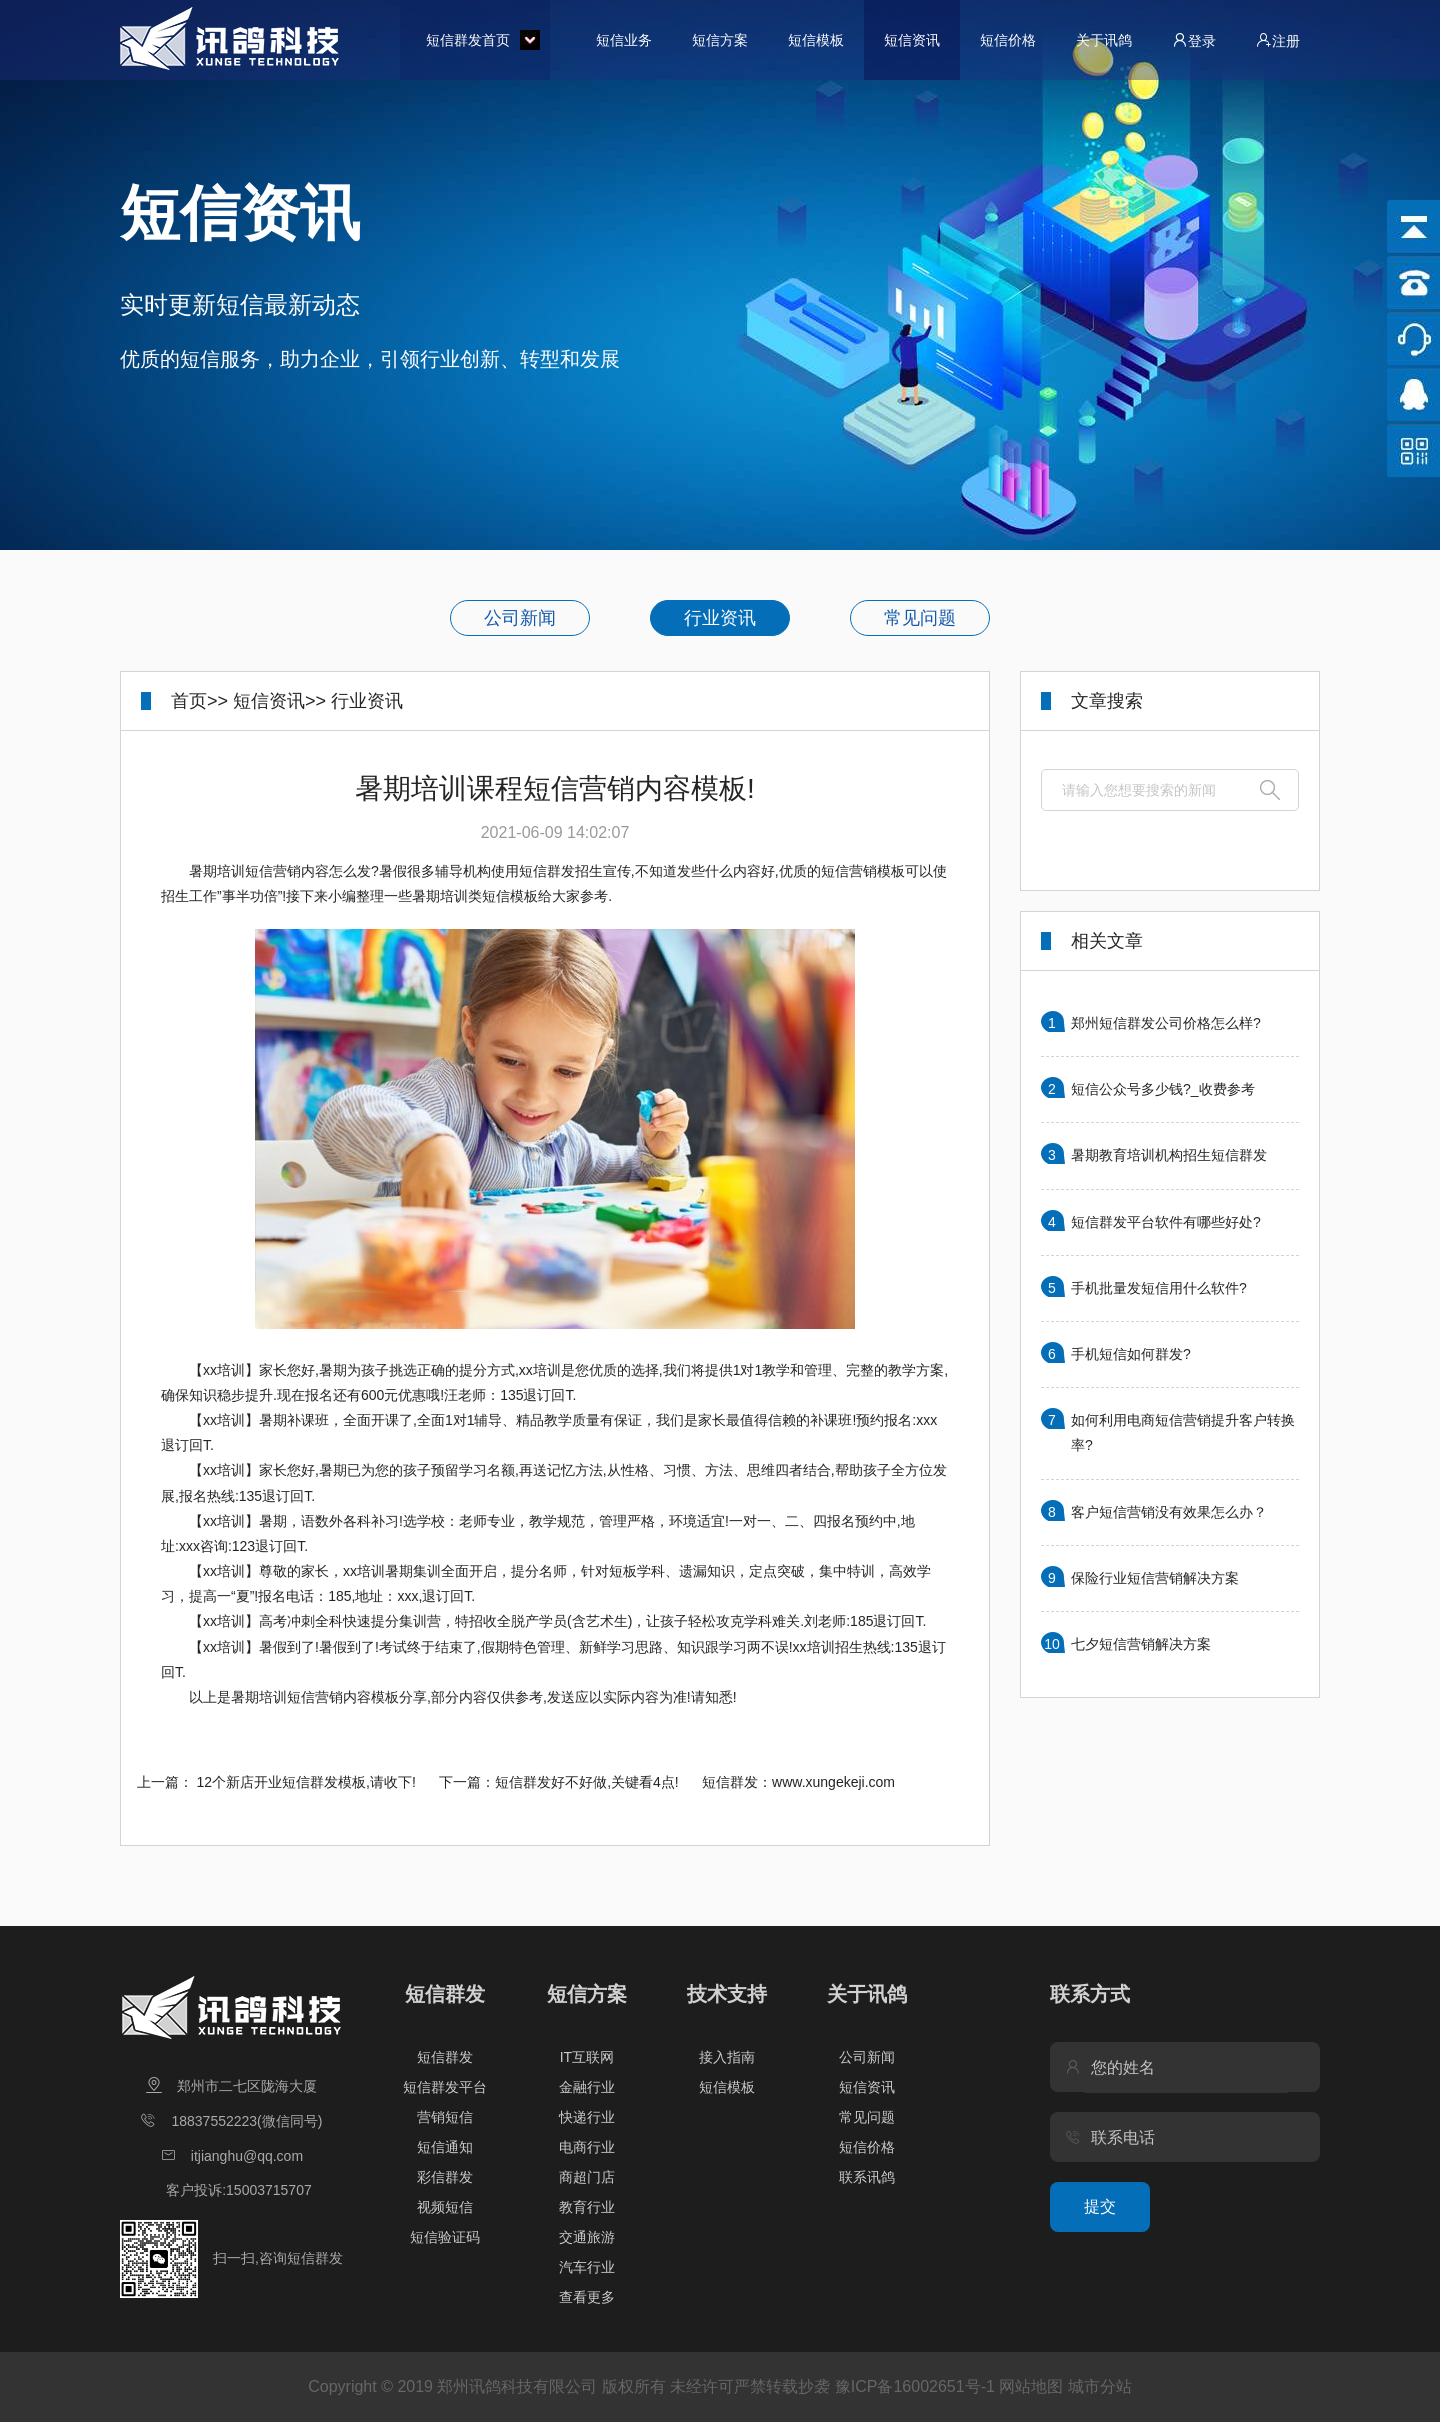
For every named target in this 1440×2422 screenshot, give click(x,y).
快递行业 (587, 2117)
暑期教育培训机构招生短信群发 (1169, 1155)
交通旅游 (587, 2237)
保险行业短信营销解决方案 (1155, 1578)
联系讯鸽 (867, 2177)
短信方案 (720, 40)
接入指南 (727, 2057)
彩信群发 (445, 2177)
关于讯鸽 (1104, 40)
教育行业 (587, 2207)
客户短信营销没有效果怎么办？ (1169, 1512)
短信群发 (445, 1994)
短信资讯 (912, 40)
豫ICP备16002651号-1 (915, 2386)
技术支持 (727, 1994)
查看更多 (587, 2297)
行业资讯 (720, 618)
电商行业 (587, 2147)
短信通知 (445, 2147)
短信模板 (816, 40)
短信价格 (1008, 40)
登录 (1194, 40)
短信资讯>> (279, 701)
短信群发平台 (445, 2087)
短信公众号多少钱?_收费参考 (1163, 1089)
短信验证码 (445, 2237)
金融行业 (587, 2087)
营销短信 (445, 2117)
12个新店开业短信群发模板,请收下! (305, 1782)
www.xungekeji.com (833, 1782)
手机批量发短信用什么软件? (1159, 1288)
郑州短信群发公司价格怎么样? (1166, 1023)
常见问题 (920, 618)
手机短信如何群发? (1131, 1354)
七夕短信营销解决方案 (1141, 1644)
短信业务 (624, 40)
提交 (1100, 2206)
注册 (1278, 40)
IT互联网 (587, 2057)
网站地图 (1031, 2386)
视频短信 (445, 2207)
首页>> (199, 701)
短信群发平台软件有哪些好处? (1166, 1222)
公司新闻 (520, 618)
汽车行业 (587, 2267)
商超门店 (587, 2177)
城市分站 (1100, 2386)
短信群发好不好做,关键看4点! (587, 1782)
